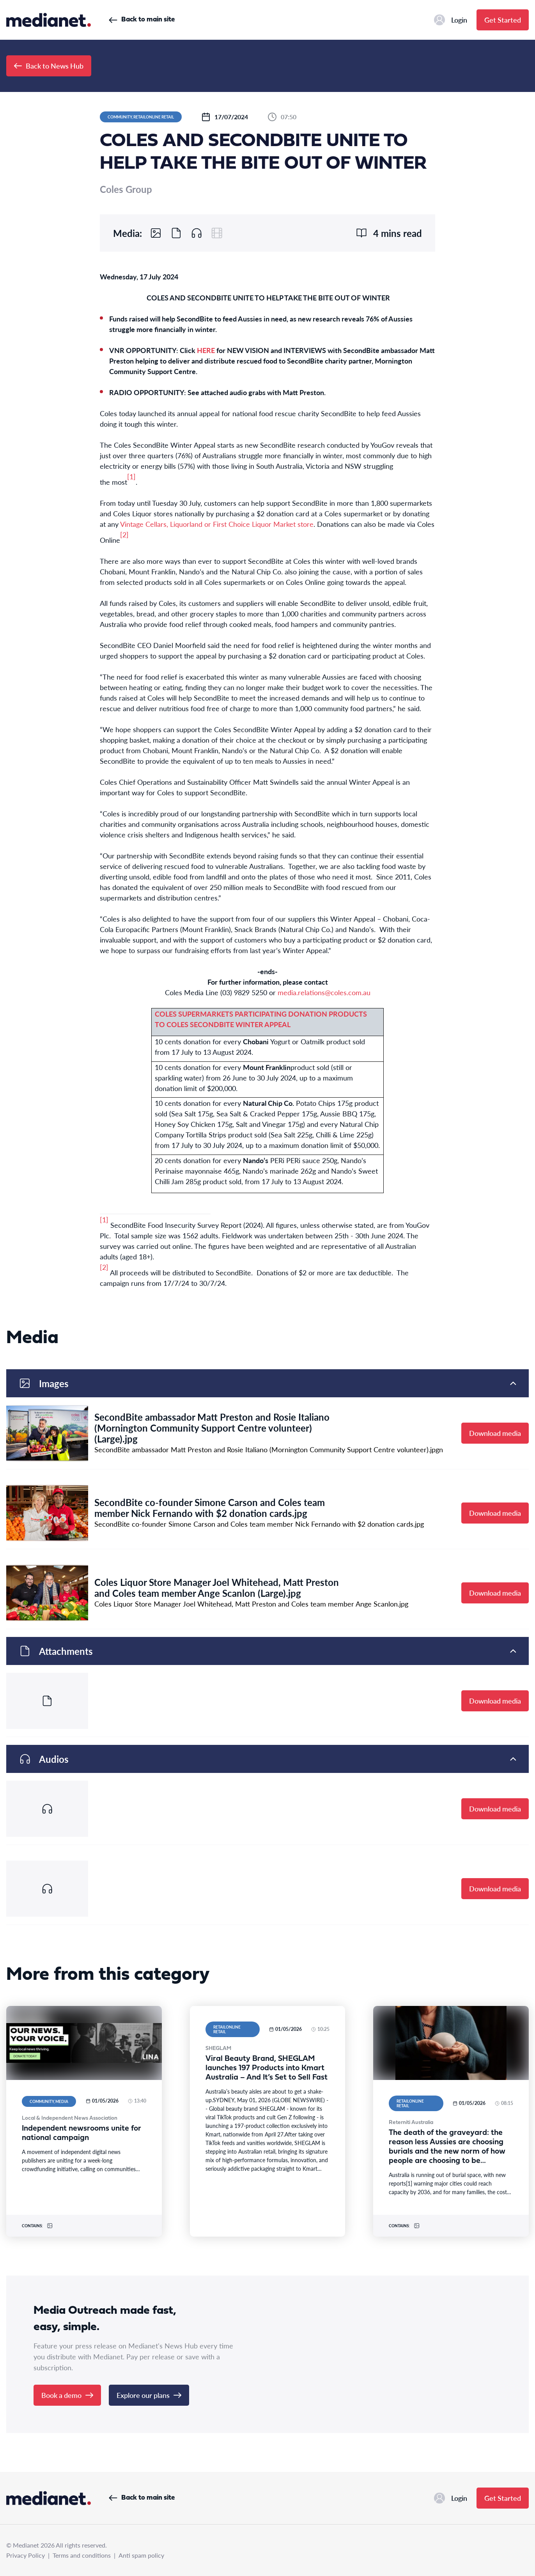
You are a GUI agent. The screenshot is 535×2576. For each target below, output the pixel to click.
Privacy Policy (25, 2555)
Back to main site (142, 19)
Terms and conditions (82, 2555)
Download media (495, 1433)
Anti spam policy (141, 2555)
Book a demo (67, 2395)
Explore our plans (149, 2395)
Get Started (502, 20)
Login (450, 19)
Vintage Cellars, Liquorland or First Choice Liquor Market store (217, 524)
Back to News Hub (48, 66)
